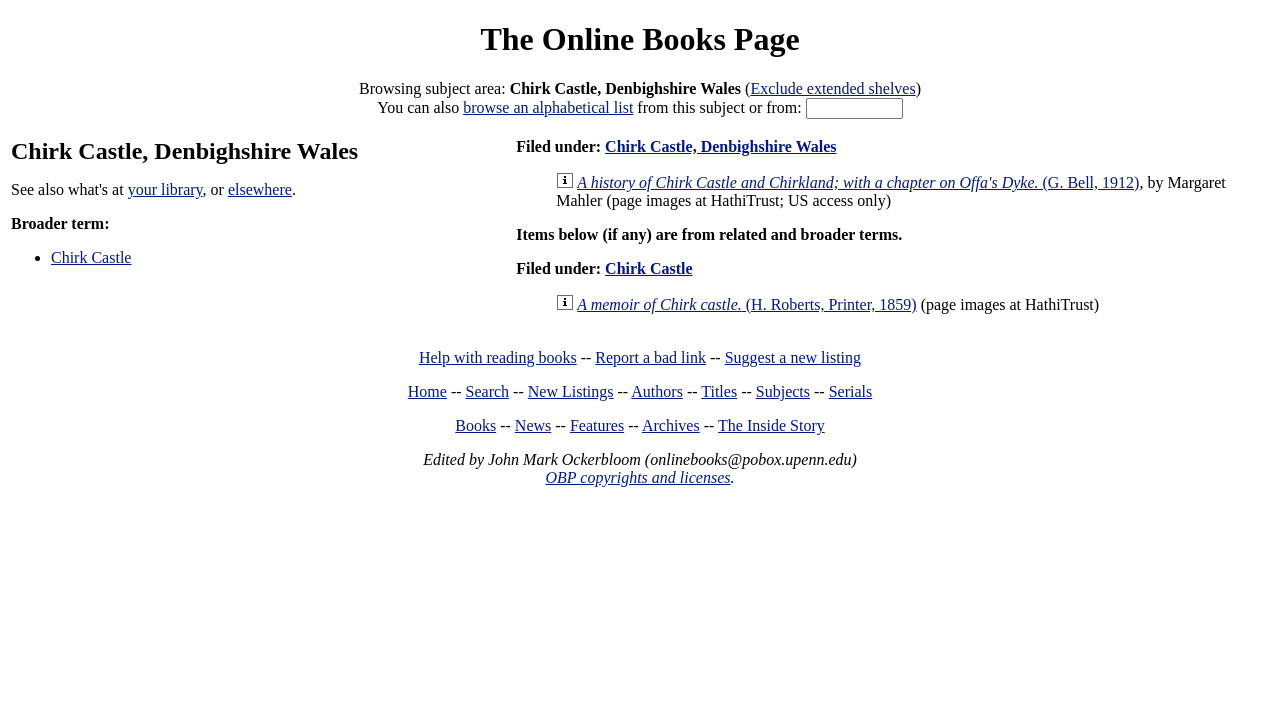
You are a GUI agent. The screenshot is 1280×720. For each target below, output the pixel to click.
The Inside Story (771, 425)
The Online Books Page (639, 39)
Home (427, 391)
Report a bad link (650, 357)
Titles (719, 391)
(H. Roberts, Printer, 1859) (746, 304)
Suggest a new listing (793, 357)
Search (488, 391)
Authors (657, 391)
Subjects (783, 391)
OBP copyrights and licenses (637, 477)
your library (165, 189)
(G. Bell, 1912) (858, 182)
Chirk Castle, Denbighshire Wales (720, 146)
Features (597, 425)
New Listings (571, 391)
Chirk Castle (91, 257)
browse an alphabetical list (548, 107)
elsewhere (260, 189)
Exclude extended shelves (832, 88)
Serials (851, 391)
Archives (671, 425)
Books (475, 425)
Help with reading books (498, 357)
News (533, 425)
